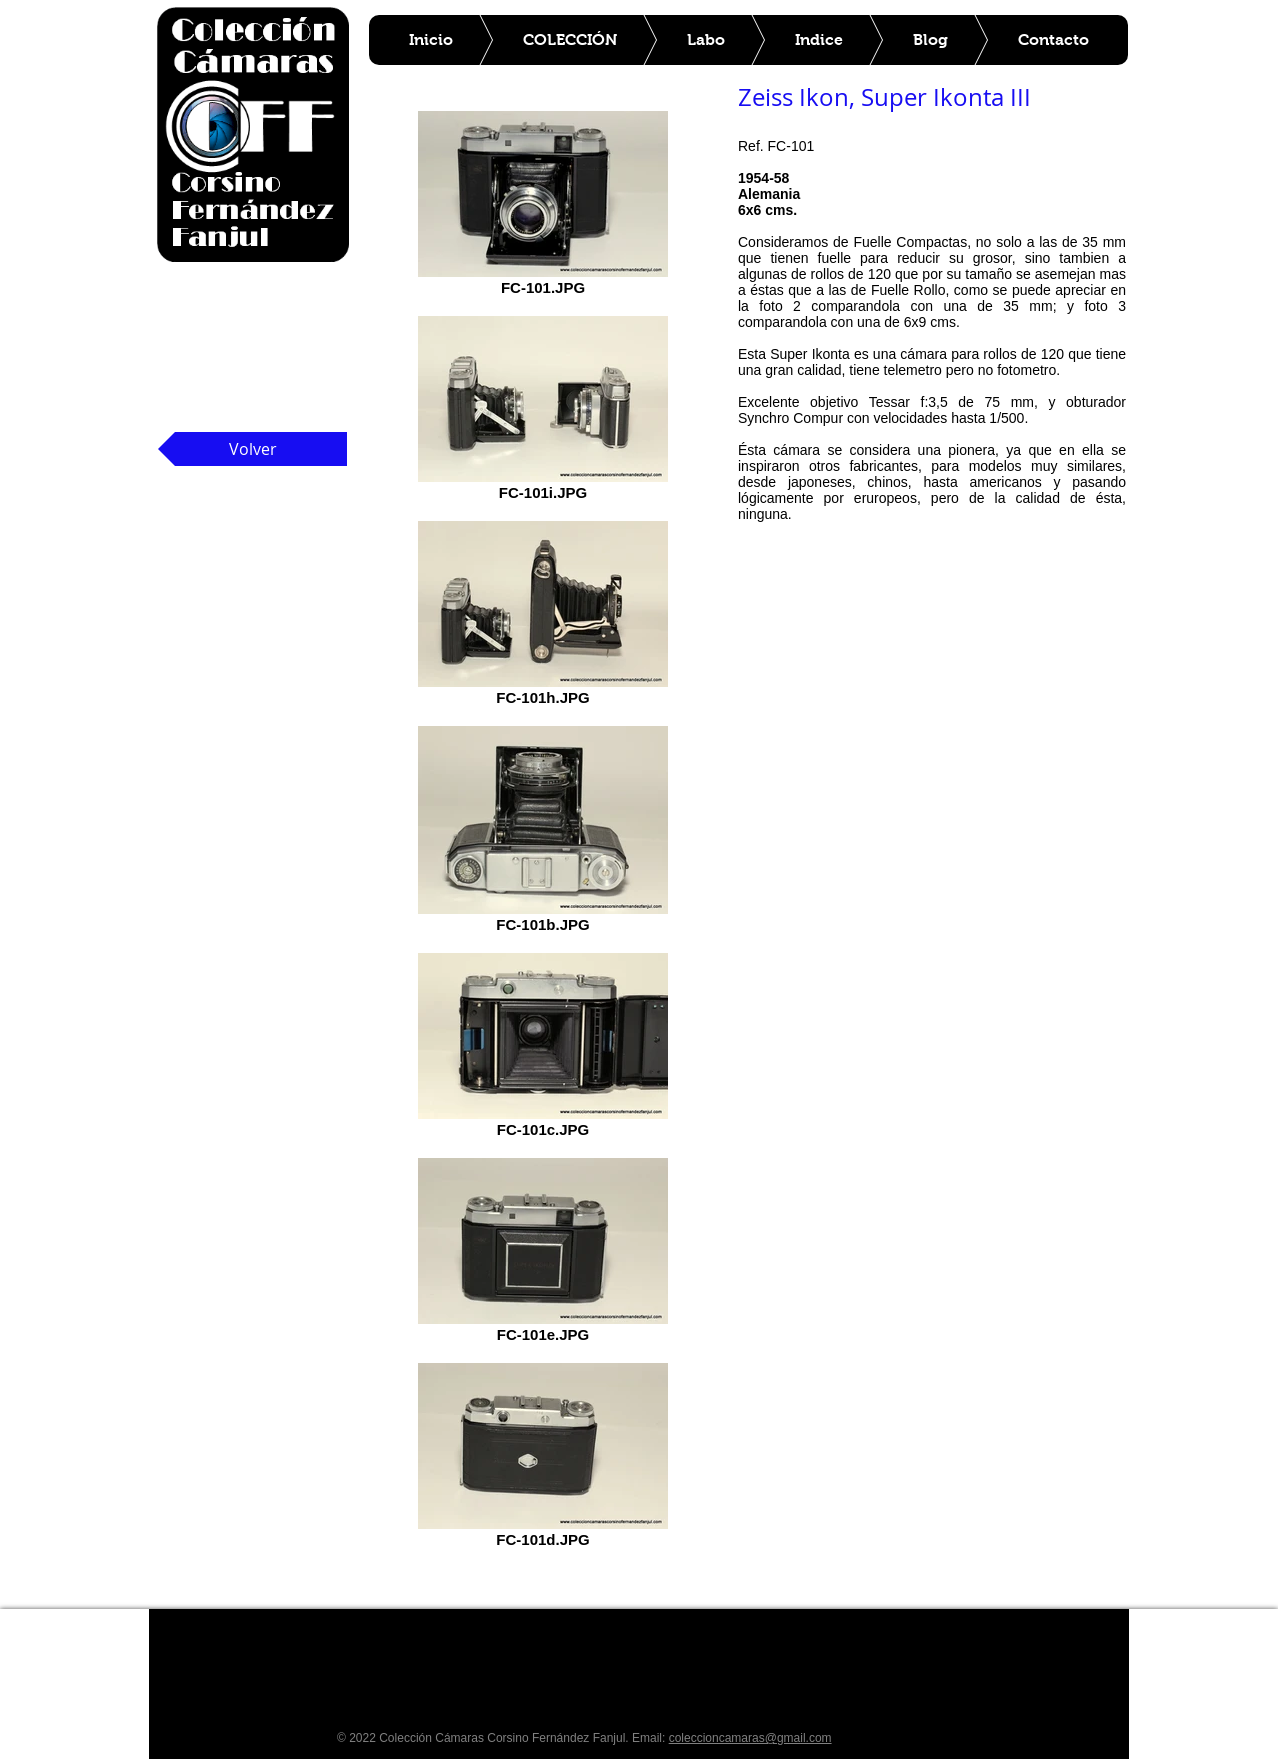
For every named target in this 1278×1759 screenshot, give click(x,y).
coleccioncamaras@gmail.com (750, 1738)
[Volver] (252, 449)
